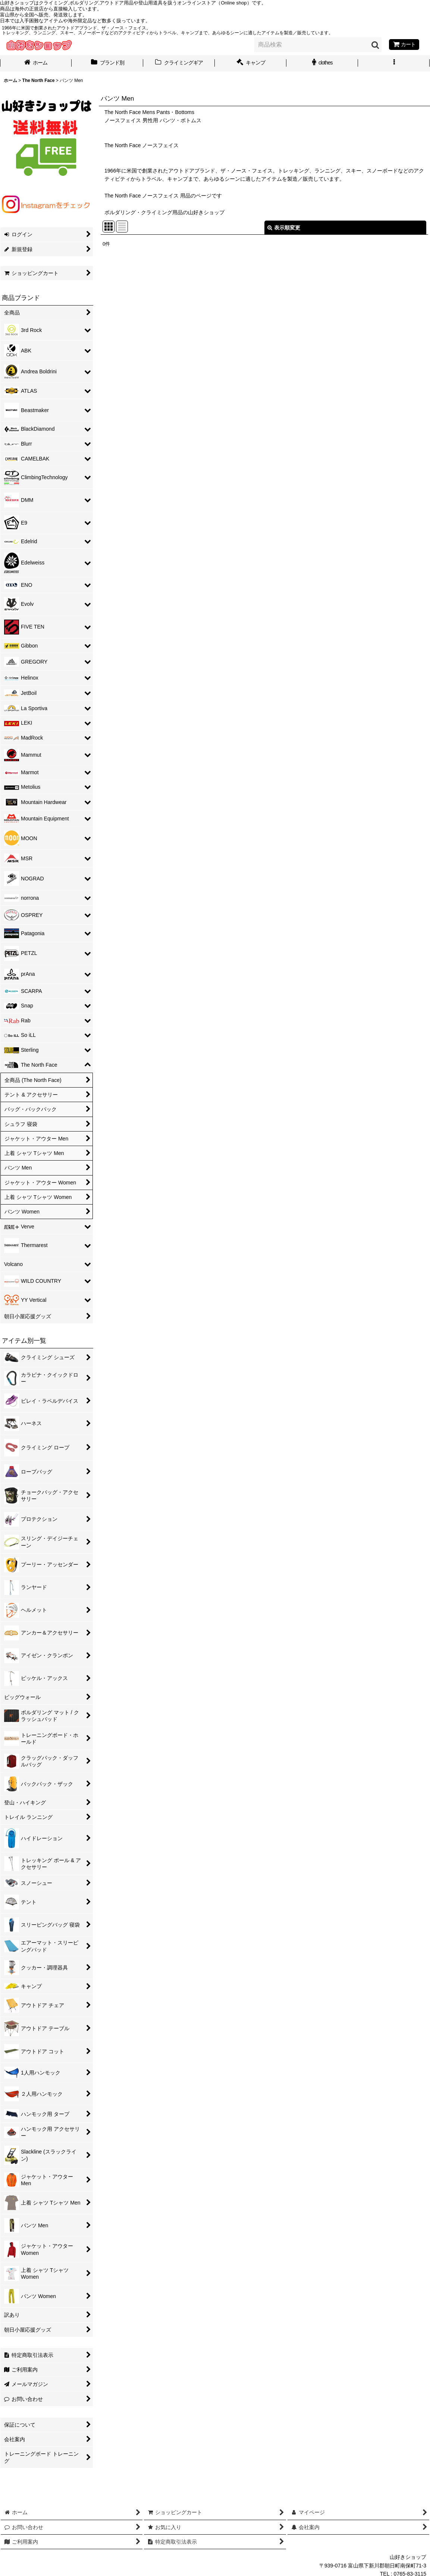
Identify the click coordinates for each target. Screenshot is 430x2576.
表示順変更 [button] (283, 228)
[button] (394, 63)
